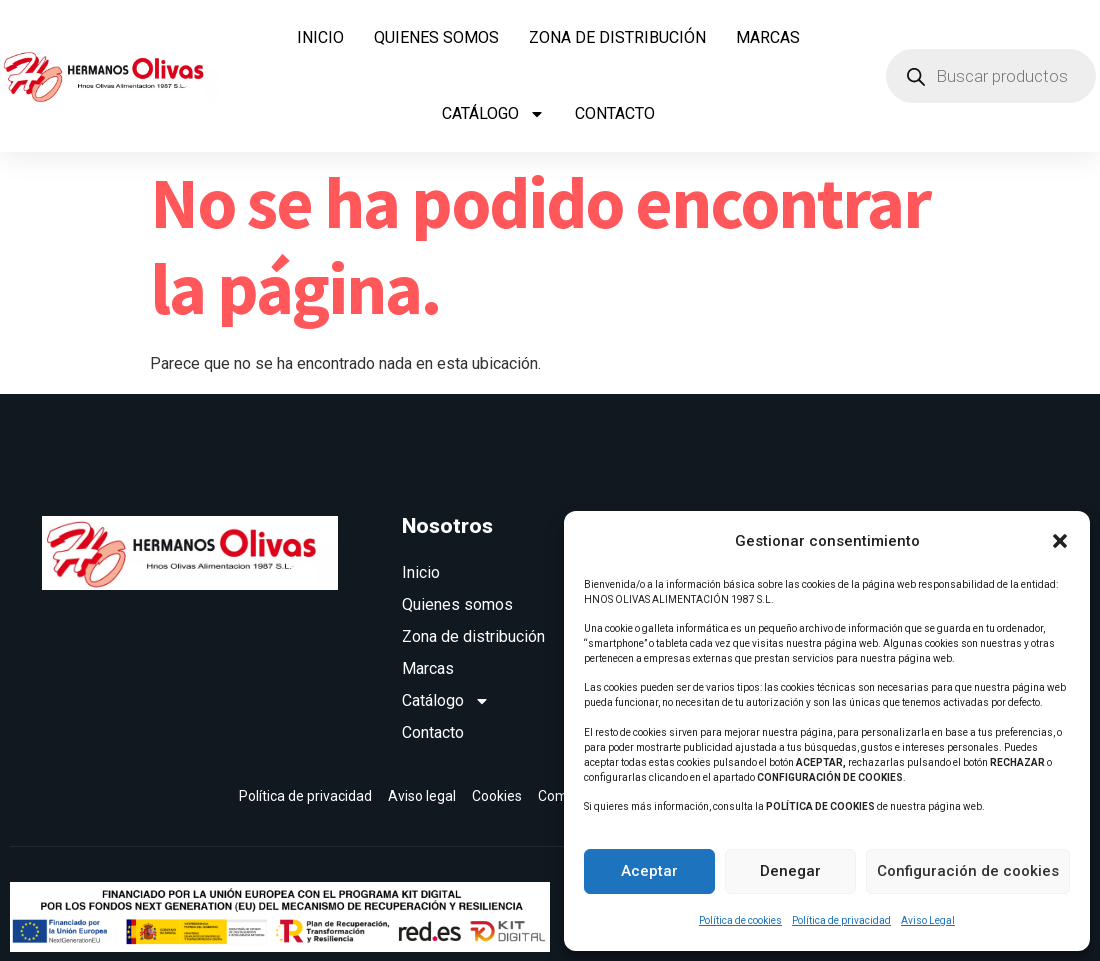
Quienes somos (436, 37)
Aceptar (649, 871)
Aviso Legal (928, 920)
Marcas (768, 37)
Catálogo (493, 114)
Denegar (790, 871)
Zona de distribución (617, 37)
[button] (1060, 541)
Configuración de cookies (968, 871)
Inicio (320, 37)
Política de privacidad (841, 920)
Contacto (615, 113)
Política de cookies (740, 920)
